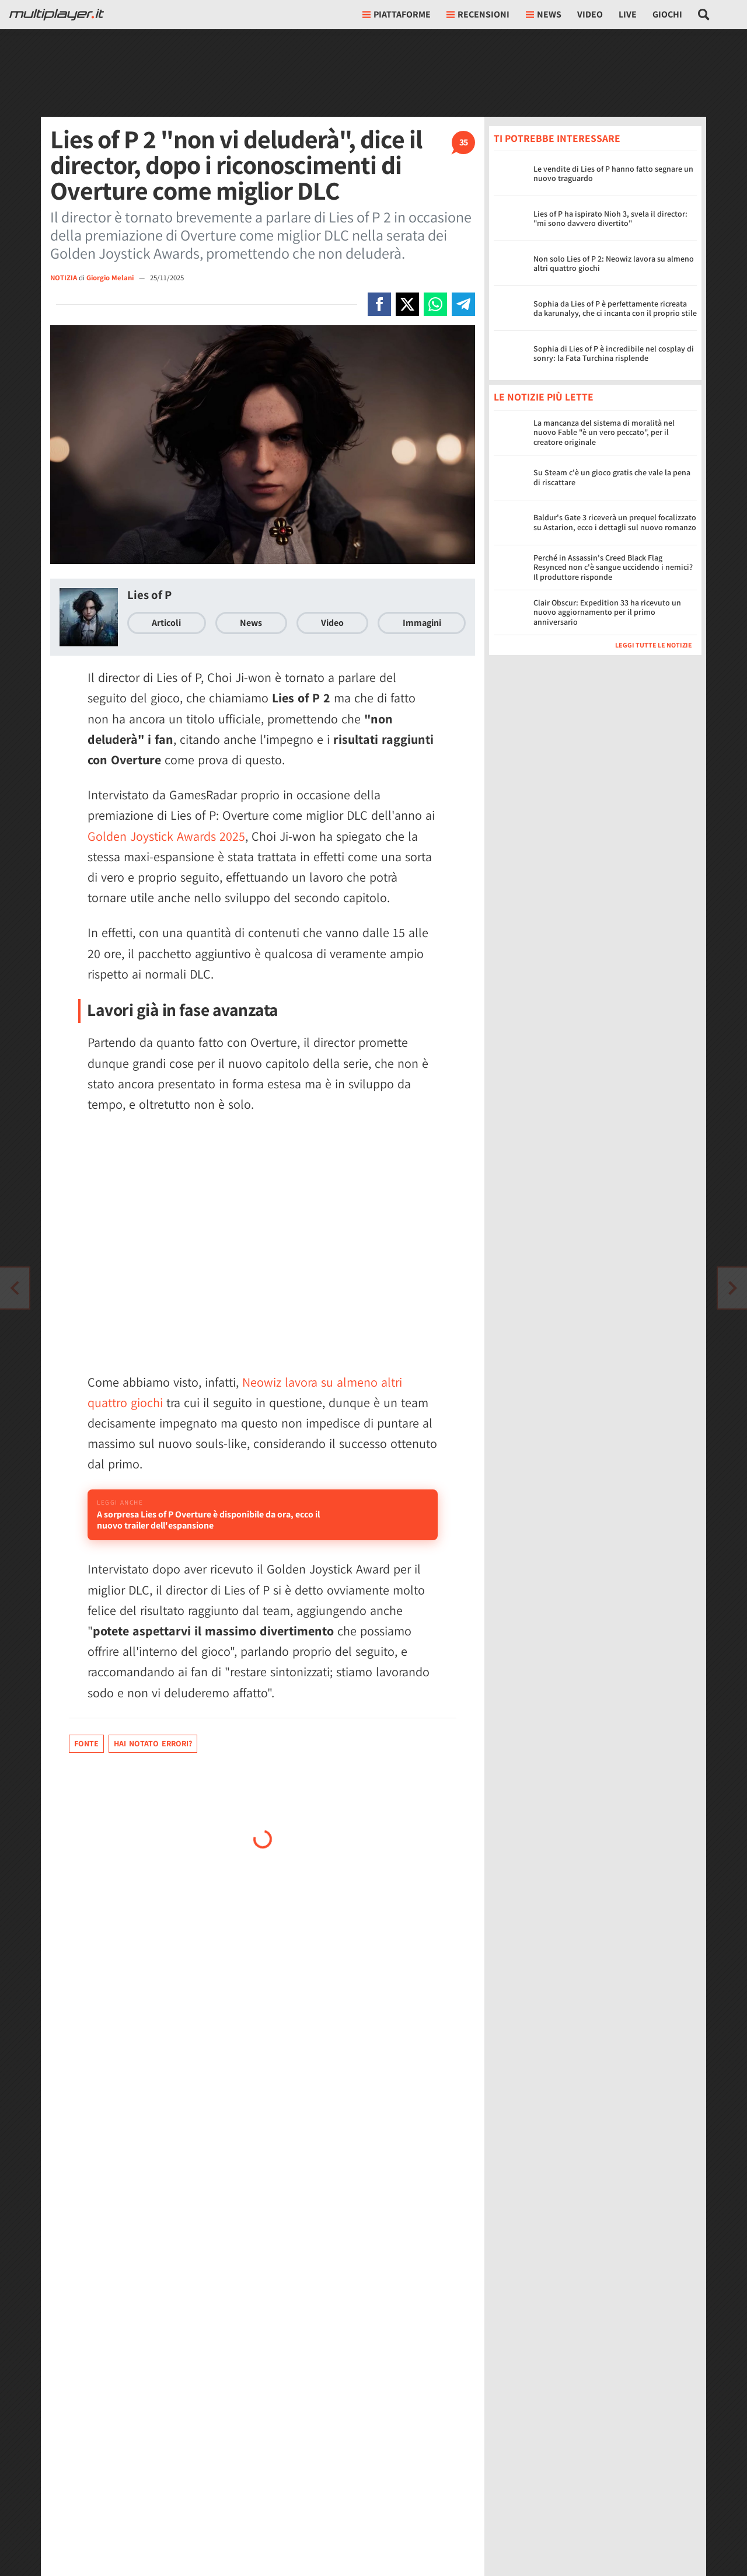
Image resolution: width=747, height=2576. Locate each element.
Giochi (667, 14)
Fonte (86, 1777)
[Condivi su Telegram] (463, 304)
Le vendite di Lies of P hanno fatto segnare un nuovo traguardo (613, 173)
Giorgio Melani (110, 278)
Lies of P (149, 595)
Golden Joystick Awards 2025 (166, 836)
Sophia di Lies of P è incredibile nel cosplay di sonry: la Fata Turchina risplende (613, 353)
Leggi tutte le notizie (653, 644)
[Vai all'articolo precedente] (732, 1288)
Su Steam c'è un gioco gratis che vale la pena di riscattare (611, 477)
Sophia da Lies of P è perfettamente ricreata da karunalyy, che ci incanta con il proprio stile (615, 308)
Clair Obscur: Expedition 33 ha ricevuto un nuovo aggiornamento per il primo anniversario (607, 612)
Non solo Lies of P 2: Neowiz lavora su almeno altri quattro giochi (613, 263)
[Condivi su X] (407, 304)
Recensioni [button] (477, 14)
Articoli (166, 623)
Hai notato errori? (153, 1777)
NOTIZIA (63, 278)
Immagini (422, 623)
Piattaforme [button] (396, 14)
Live (628, 14)
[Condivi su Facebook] (379, 304)
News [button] (543, 14)
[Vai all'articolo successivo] (14, 1288)
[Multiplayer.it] (56, 14)
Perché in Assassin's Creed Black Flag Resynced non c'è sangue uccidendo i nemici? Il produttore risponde (613, 567)
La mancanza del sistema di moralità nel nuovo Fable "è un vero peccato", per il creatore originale (604, 432)
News (251, 623)
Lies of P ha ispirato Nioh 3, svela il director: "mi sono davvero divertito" (610, 218)
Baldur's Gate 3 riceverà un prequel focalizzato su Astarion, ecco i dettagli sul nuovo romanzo (614, 522)
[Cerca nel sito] (704, 14)
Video (590, 14)
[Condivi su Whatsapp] (435, 304)
